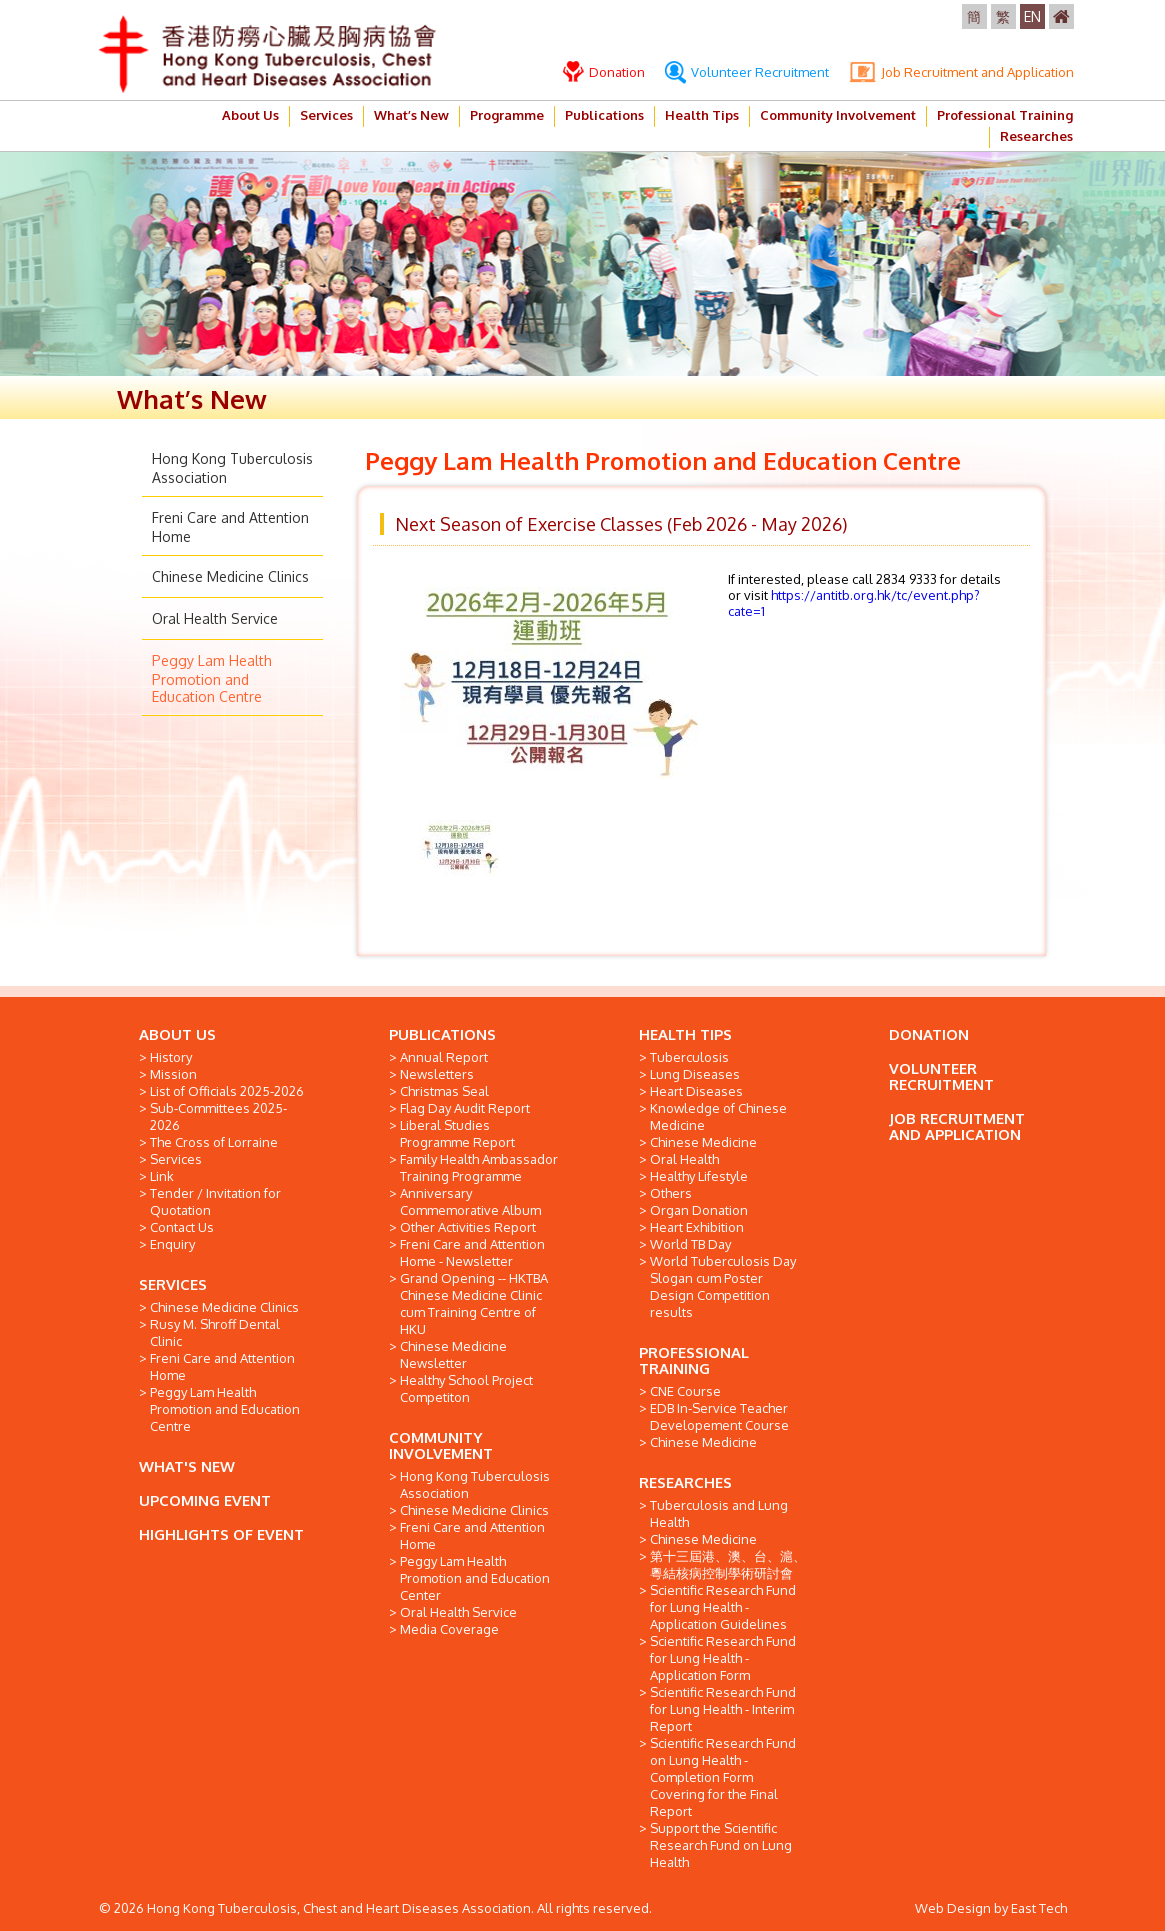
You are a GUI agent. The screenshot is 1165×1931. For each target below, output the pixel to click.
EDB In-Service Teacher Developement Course (719, 1416)
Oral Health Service (215, 618)
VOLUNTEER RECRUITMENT (941, 1076)
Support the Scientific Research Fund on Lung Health (721, 1845)
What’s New (411, 115)
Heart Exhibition (697, 1227)
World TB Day (690, 1244)
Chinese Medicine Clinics (230, 576)
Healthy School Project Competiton (466, 1388)
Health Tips (702, 115)
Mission (173, 1074)
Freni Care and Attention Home (222, 1366)
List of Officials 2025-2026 (227, 1091)
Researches (1036, 136)
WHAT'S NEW (187, 1466)
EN (1032, 16)
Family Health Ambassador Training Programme (479, 1167)
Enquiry (172, 1244)
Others (671, 1193)
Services (326, 115)
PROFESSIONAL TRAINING (694, 1360)
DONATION (929, 1034)
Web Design (953, 1908)
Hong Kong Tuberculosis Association (475, 1484)
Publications (604, 115)
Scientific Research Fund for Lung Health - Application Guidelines (723, 1607)
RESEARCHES (685, 1482)
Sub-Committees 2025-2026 (218, 1116)
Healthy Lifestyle (699, 1176)
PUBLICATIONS (442, 1034)
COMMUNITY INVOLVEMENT (441, 1445)
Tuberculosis (689, 1057)
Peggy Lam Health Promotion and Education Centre (212, 678)
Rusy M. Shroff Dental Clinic (215, 1332)
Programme (507, 115)
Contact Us (182, 1227)
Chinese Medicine (703, 1142)
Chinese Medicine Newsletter (453, 1354)
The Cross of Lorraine (214, 1142)
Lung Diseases (695, 1074)
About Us (250, 115)
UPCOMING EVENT (205, 1500)
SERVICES (173, 1284)
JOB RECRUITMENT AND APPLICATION (957, 1126)
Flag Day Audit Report (465, 1108)
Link (162, 1176)
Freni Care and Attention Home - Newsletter (472, 1252)
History (171, 1057)
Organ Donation (699, 1210)
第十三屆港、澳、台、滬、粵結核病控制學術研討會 (728, 1564)
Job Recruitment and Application (961, 72)
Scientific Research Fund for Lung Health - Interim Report (723, 1709)
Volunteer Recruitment (747, 72)
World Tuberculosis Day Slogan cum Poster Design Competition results (723, 1286)
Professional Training (1005, 115)
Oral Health (684, 1159)
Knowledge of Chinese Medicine (718, 1116)
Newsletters (437, 1074)
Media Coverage (449, 1629)
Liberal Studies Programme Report (457, 1133)
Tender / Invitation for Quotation (215, 1201)
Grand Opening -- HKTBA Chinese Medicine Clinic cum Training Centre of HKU (474, 1303)
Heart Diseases (696, 1091)
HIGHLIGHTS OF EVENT (221, 1534)
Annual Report (444, 1057)
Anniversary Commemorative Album (470, 1201)
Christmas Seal (444, 1091)
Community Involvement (838, 115)
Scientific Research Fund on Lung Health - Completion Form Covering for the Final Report (723, 1777)
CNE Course (685, 1391)
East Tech (1039, 1908)
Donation (604, 72)
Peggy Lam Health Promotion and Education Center (475, 1578)
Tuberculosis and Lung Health (719, 1513)
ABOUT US (177, 1034)
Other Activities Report (468, 1227)
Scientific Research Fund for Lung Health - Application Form (723, 1658)
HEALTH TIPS (685, 1034)
